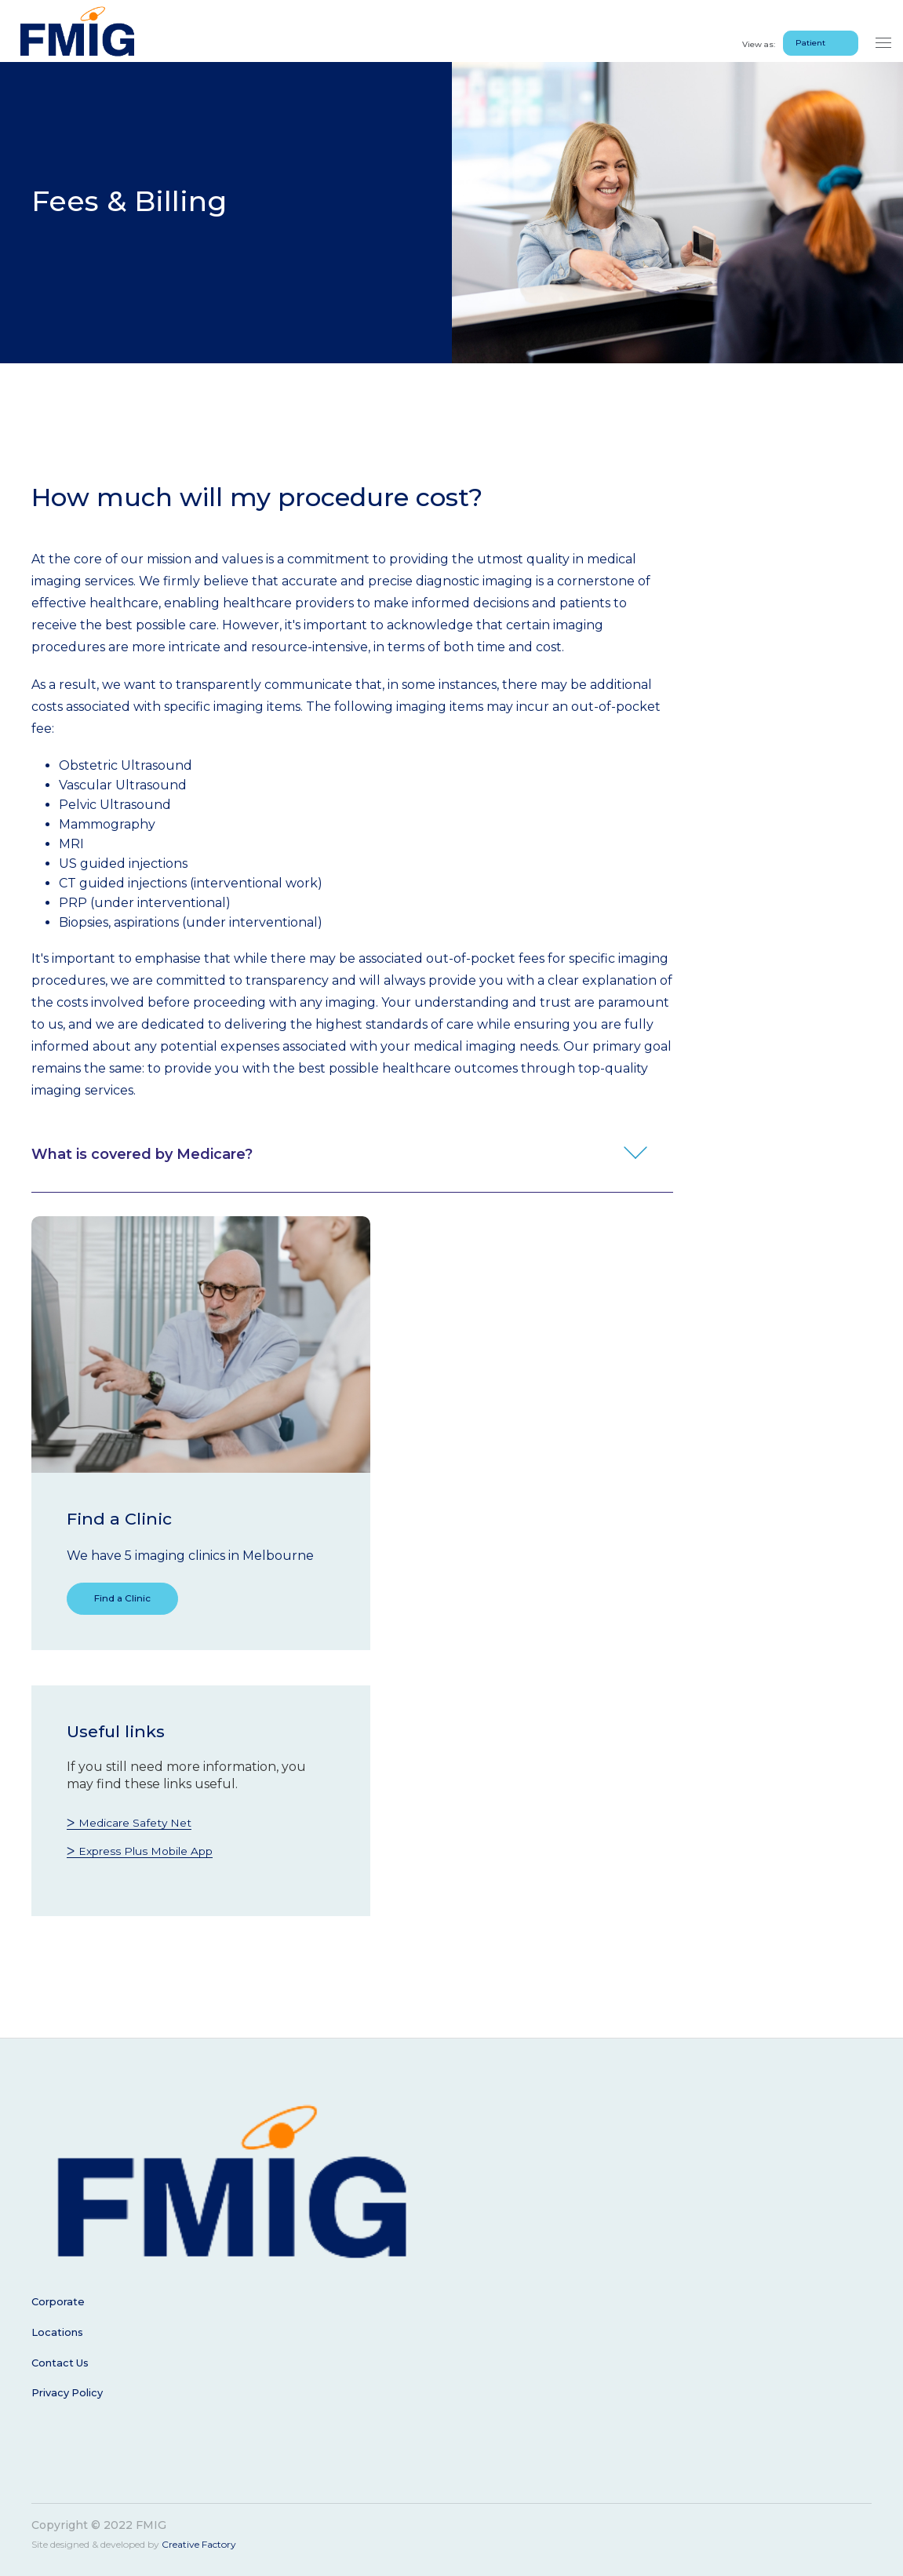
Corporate (59, 2306)
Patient (810, 31)
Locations (59, 2335)
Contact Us (62, 2364)
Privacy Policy (71, 2393)
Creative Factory (199, 2543)
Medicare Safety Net (143, 1827)
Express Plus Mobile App (157, 1855)
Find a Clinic (137, 1601)
